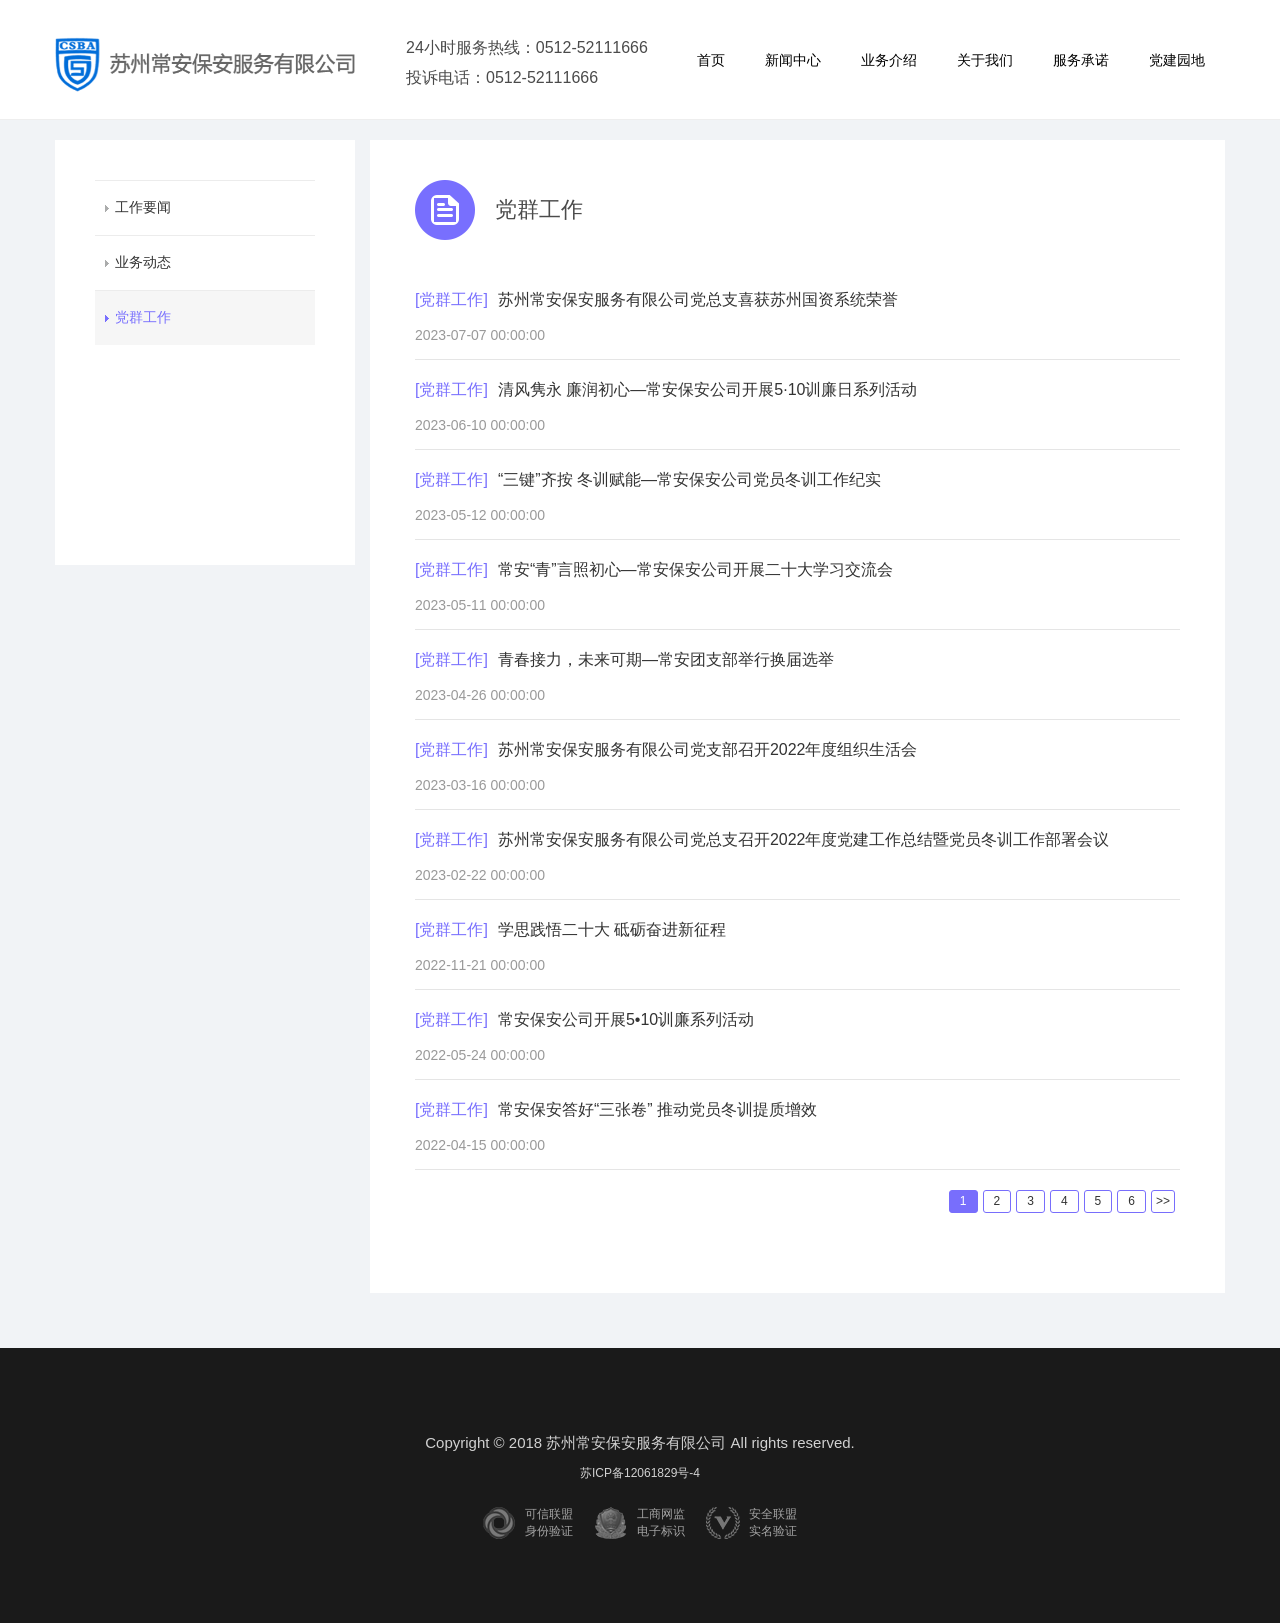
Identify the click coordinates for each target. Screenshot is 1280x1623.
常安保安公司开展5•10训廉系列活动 (626, 1019)
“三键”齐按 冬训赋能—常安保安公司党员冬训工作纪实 (689, 479)
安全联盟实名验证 (773, 1522)
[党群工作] (451, 299)
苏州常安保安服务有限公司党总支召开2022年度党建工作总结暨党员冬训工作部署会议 (804, 839)
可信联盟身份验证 (549, 1522)
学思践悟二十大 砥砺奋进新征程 (612, 929)
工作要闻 (143, 207)
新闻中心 (793, 60)
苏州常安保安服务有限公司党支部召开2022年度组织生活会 (708, 749)
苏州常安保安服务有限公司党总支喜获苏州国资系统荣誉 (698, 299)
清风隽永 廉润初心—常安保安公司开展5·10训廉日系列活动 (708, 389)
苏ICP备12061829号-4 (640, 1473)
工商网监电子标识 (661, 1522)
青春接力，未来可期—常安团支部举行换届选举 (666, 659)
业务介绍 (889, 60)
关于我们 (985, 60)
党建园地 (1177, 60)
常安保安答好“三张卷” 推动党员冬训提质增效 (657, 1109)
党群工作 (143, 317)
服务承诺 (1081, 60)
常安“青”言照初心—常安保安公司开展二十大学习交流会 (695, 569)
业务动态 (143, 262)
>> (1163, 1201)
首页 (711, 60)
